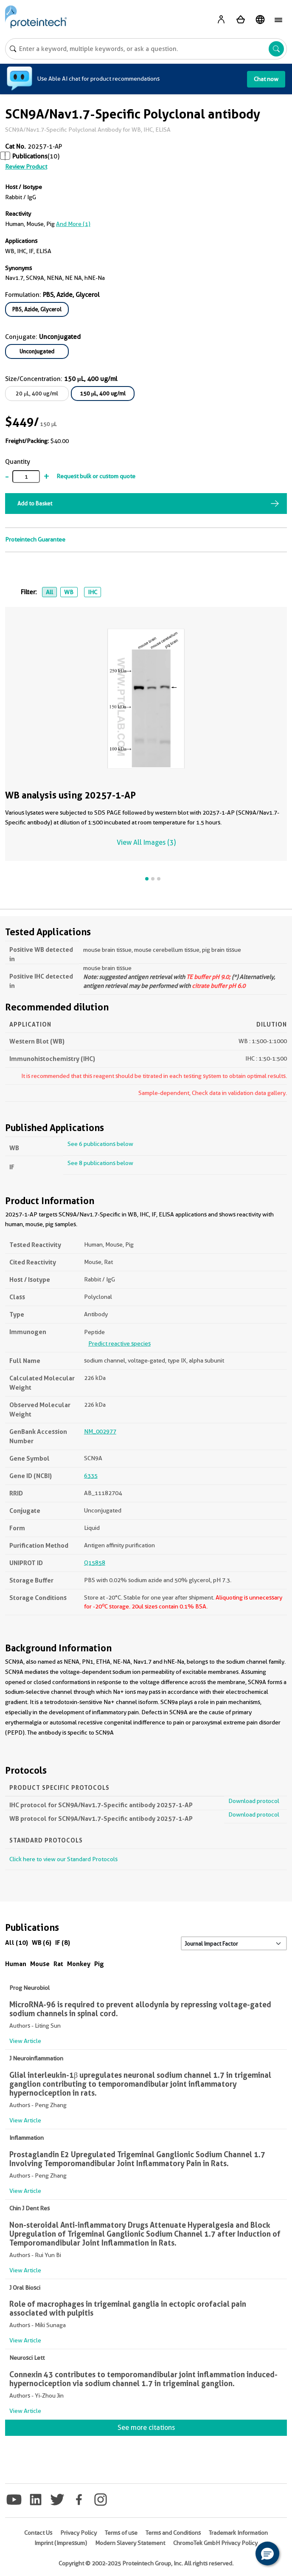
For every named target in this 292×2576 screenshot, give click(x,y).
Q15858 (94, 1562)
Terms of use (121, 2532)
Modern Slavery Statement (130, 2542)
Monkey (78, 1964)
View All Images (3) (146, 842)
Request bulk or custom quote (95, 476)
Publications (30, 156)
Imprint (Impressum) (60, 2542)
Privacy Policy (78, 2532)
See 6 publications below (100, 1143)
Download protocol (253, 1800)
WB (68, 592)
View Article (25, 2040)
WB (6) (41, 1942)
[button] (267, 2553)
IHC (92, 592)
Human (15, 1964)
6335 (91, 1475)
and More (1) (73, 223)
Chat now (266, 79)
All (49, 592)
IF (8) (62, 1942)
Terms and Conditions (173, 2532)
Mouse (40, 1964)
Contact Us (38, 2532)
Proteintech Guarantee (35, 539)
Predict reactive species (119, 1343)
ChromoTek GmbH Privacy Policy (215, 2542)
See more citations (146, 2428)
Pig (99, 1964)
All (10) (16, 1942)
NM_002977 (100, 1431)
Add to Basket (34, 503)
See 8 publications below (100, 1163)
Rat (58, 1964)
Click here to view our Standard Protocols (63, 1859)
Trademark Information (238, 2532)
